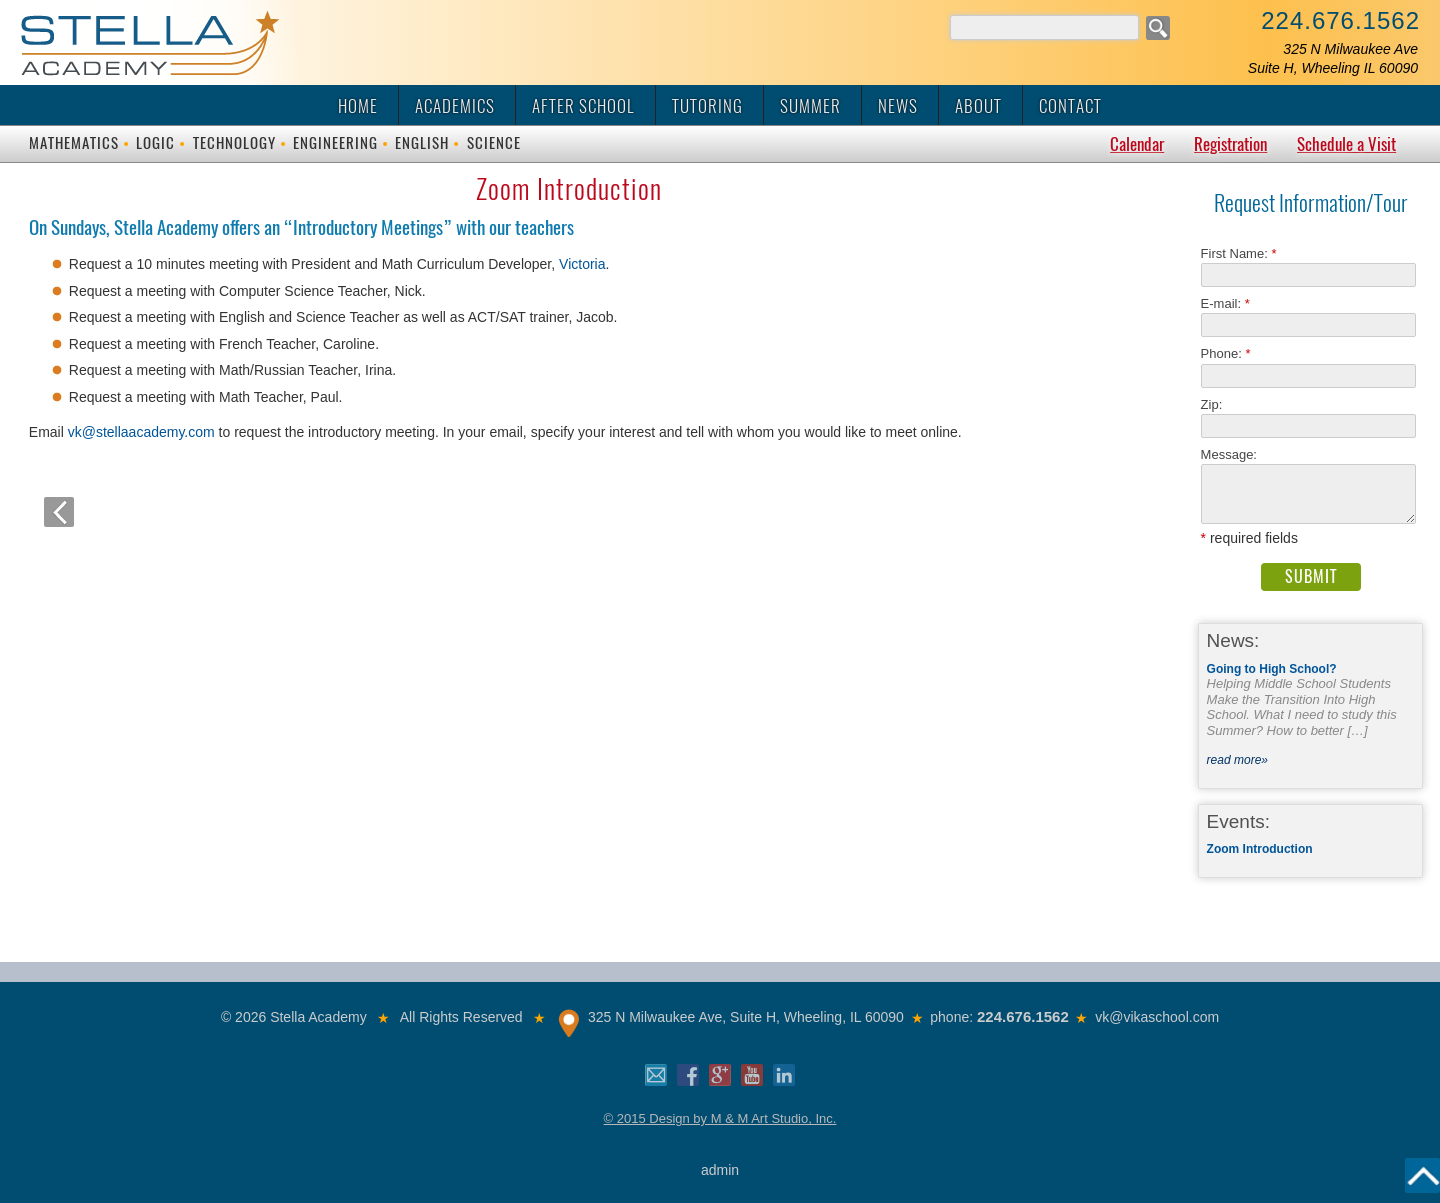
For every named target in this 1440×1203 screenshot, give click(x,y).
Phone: (1226, 353)
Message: (1229, 454)
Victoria (582, 264)
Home (358, 106)
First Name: (1239, 253)
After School (583, 106)
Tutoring (707, 106)
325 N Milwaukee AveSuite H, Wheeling (1333, 58)
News (898, 106)
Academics (455, 106)
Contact (1070, 106)
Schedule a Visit (1346, 144)
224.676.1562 (1340, 20)
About (978, 106)
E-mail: (1225, 303)
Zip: (1217, 404)
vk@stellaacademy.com (143, 432)
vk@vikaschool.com (1157, 1017)
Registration (1230, 144)
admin (720, 1170)
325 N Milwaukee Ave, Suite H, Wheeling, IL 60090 (746, 1017)
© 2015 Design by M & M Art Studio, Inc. (720, 1118)
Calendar (1137, 144)
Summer (810, 106)
